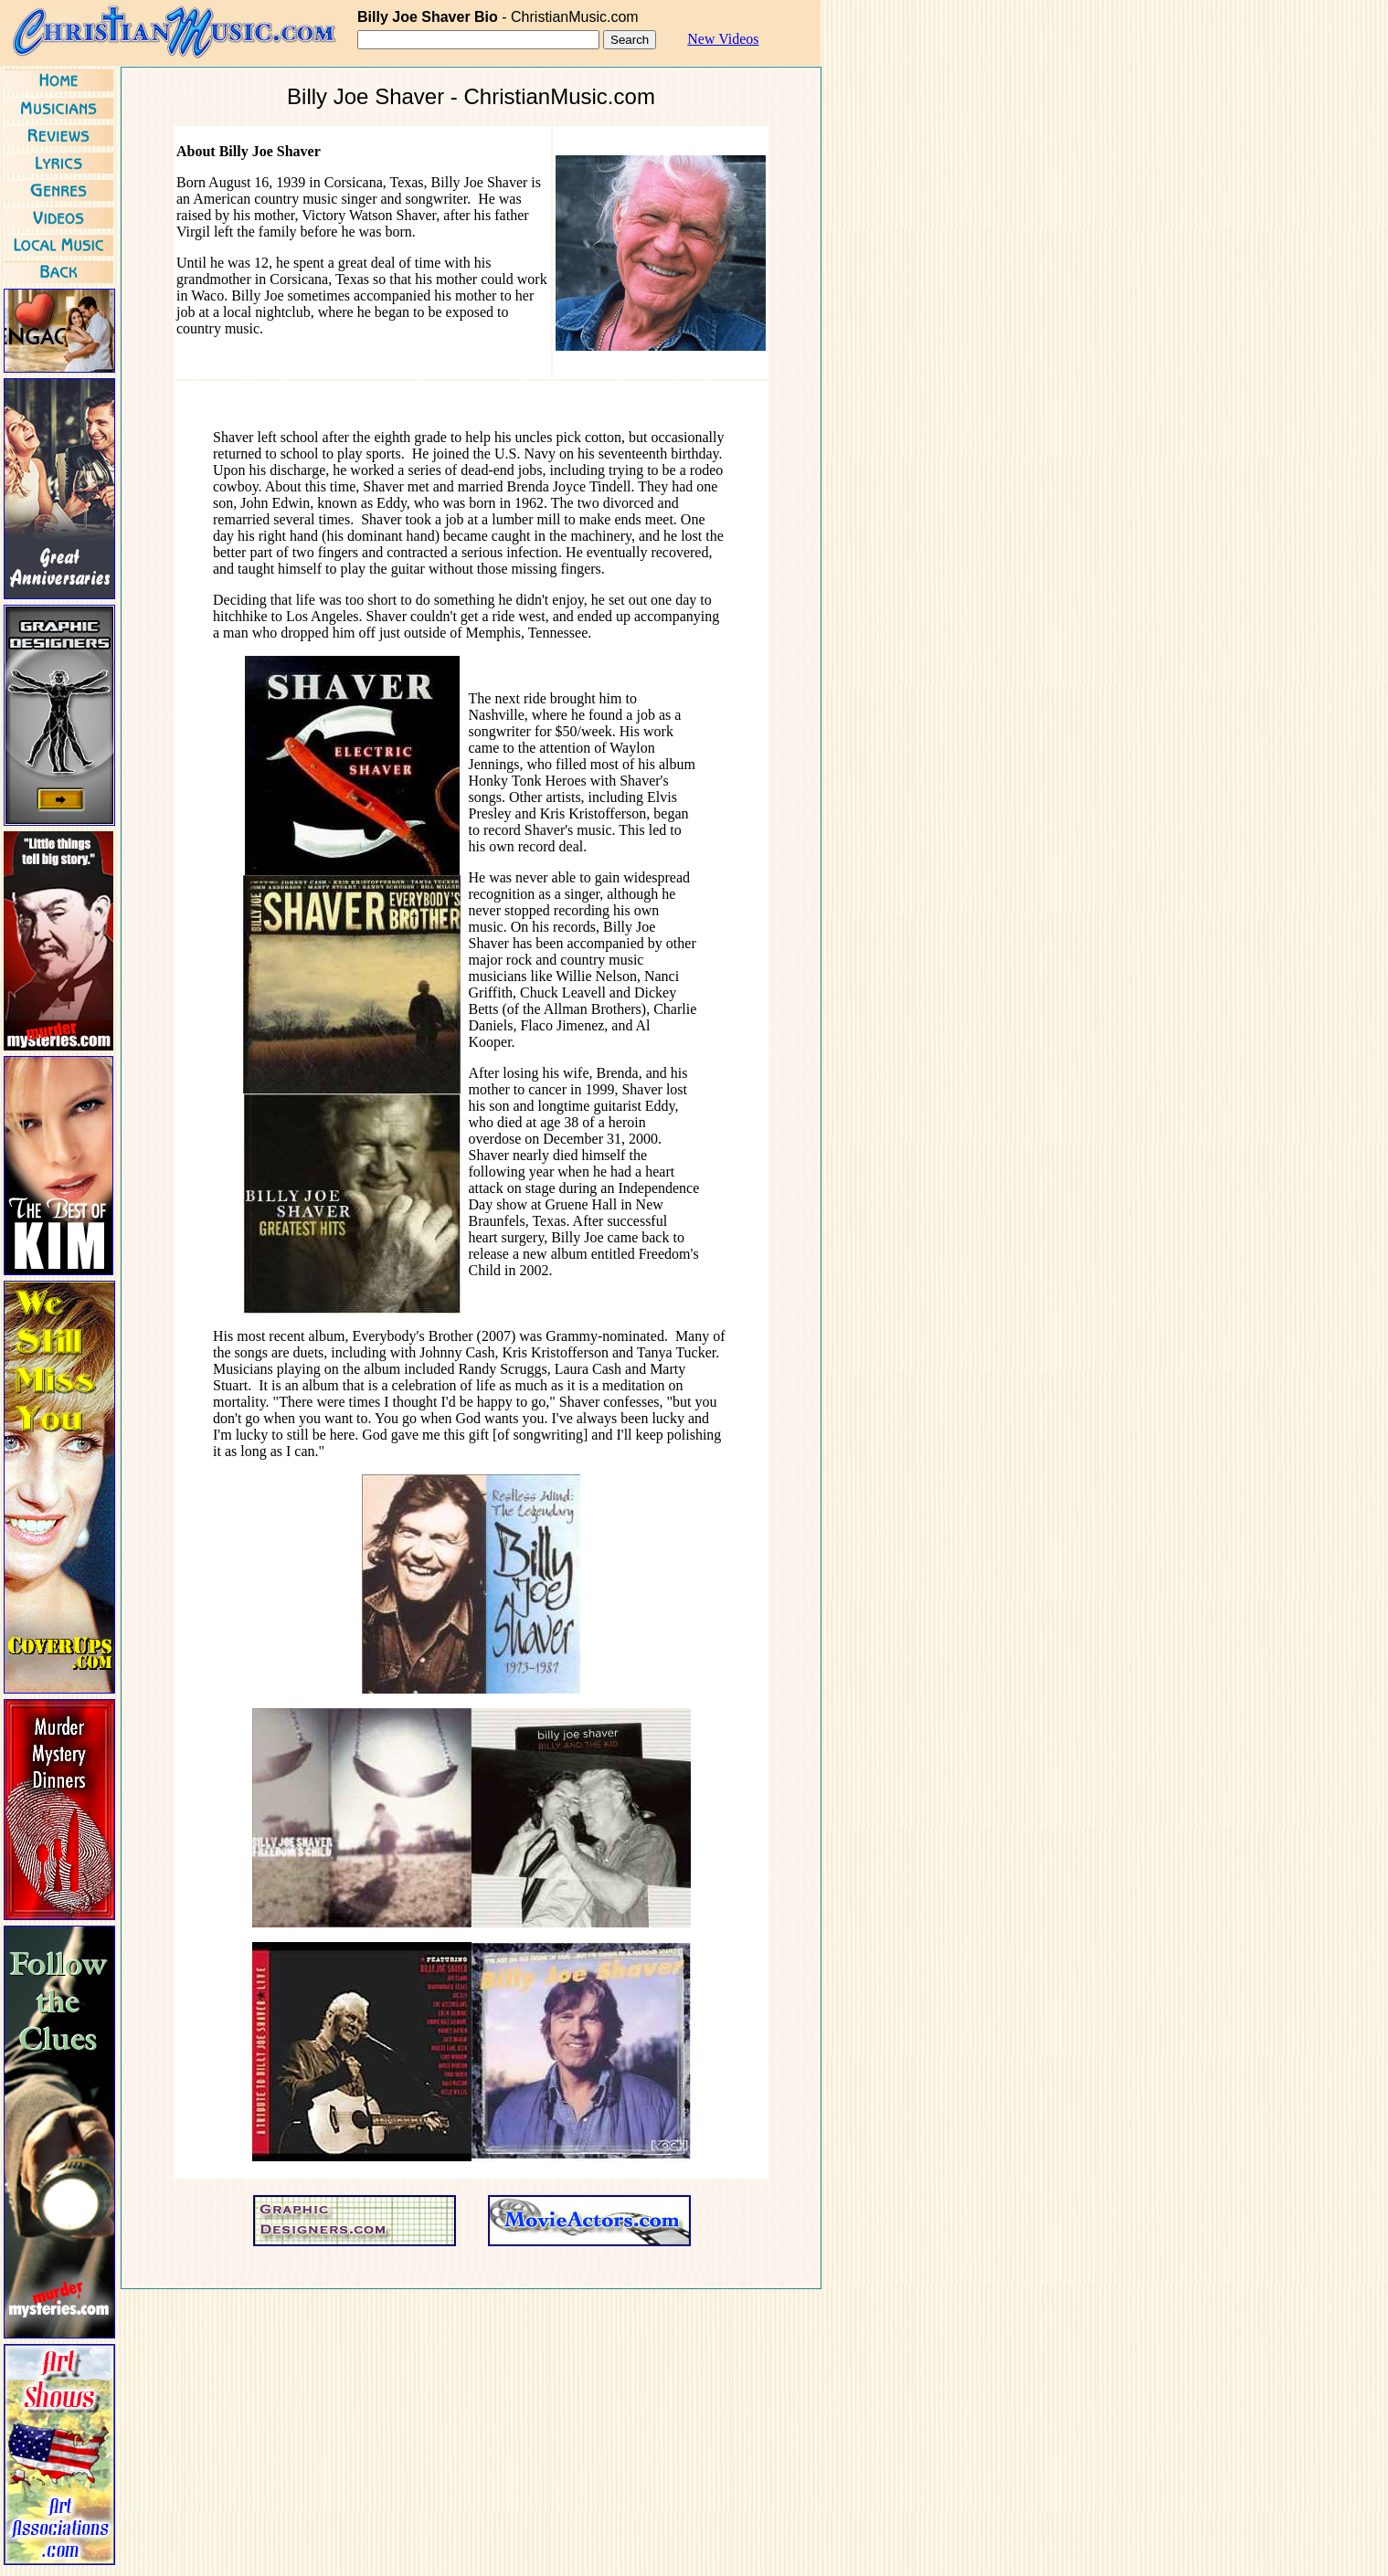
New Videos (722, 39)
